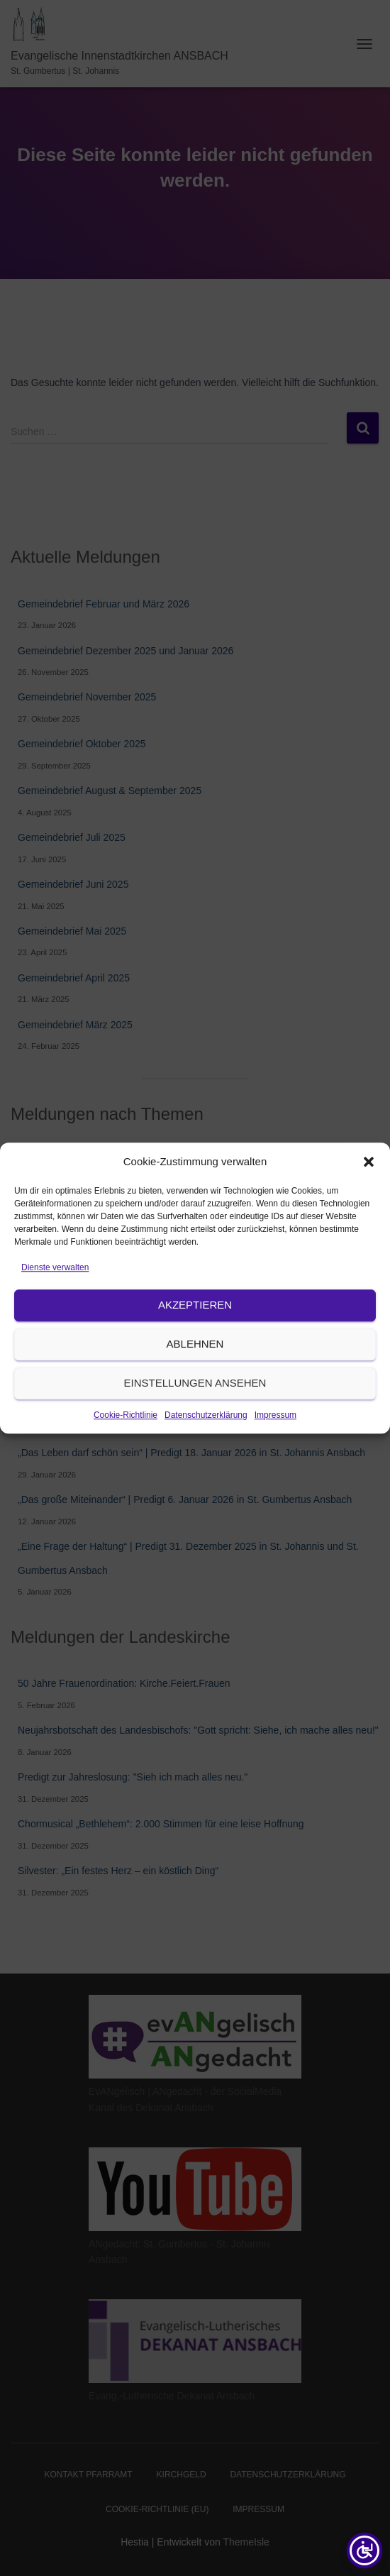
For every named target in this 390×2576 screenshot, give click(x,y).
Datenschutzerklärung (206, 1480)
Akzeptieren (195, 1371)
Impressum (275, 1480)
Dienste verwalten (55, 1333)
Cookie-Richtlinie (125, 1480)
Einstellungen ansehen (195, 1449)
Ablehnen (195, 1410)
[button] (369, 1227)
